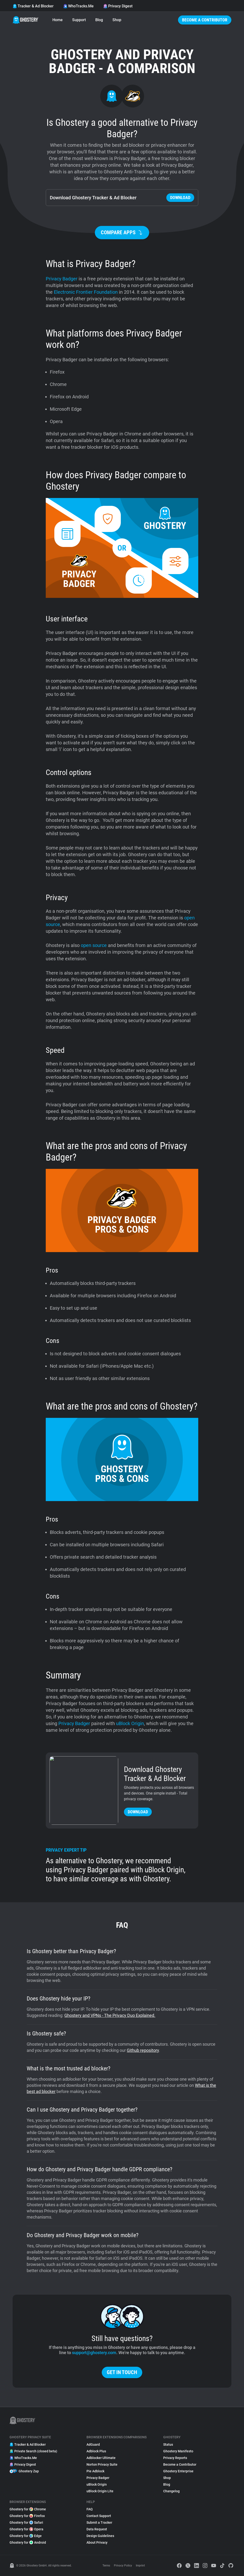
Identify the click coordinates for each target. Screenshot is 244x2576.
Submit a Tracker (99, 2522)
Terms (106, 2565)
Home (57, 20)
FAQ (89, 2509)
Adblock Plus (96, 2451)
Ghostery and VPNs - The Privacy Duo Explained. (109, 2015)
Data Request (96, 2529)
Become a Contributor (204, 19)
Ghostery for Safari (26, 2522)
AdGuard (93, 2444)
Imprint (140, 2565)
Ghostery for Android (28, 2542)
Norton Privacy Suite (101, 2464)
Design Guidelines (100, 2536)
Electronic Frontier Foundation (86, 292)
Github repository (143, 2050)
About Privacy (96, 2542)
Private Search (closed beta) (33, 2451)
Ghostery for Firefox (27, 2516)
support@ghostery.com (94, 2352)
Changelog (171, 2491)
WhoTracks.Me (78, 6)
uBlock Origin (130, 1723)
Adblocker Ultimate (101, 2458)
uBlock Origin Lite (99, 2491)
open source (94, 945)
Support (79, 20)
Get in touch (122, 2372)
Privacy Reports (175, 2458)
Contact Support (98, 2516)
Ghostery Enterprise (178, 2471)
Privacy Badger (61, 279)
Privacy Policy (123, 2565)
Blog (99, 20)
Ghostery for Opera (26, 2529)
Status (168, 2444)
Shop (116, 20)
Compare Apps (122, 232)
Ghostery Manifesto (178, 2451)
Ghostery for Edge (26, 2536)
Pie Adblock (95, 2471)
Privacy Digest (117, 6)
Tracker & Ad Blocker (33, 6)
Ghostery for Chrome (28, 2509)
